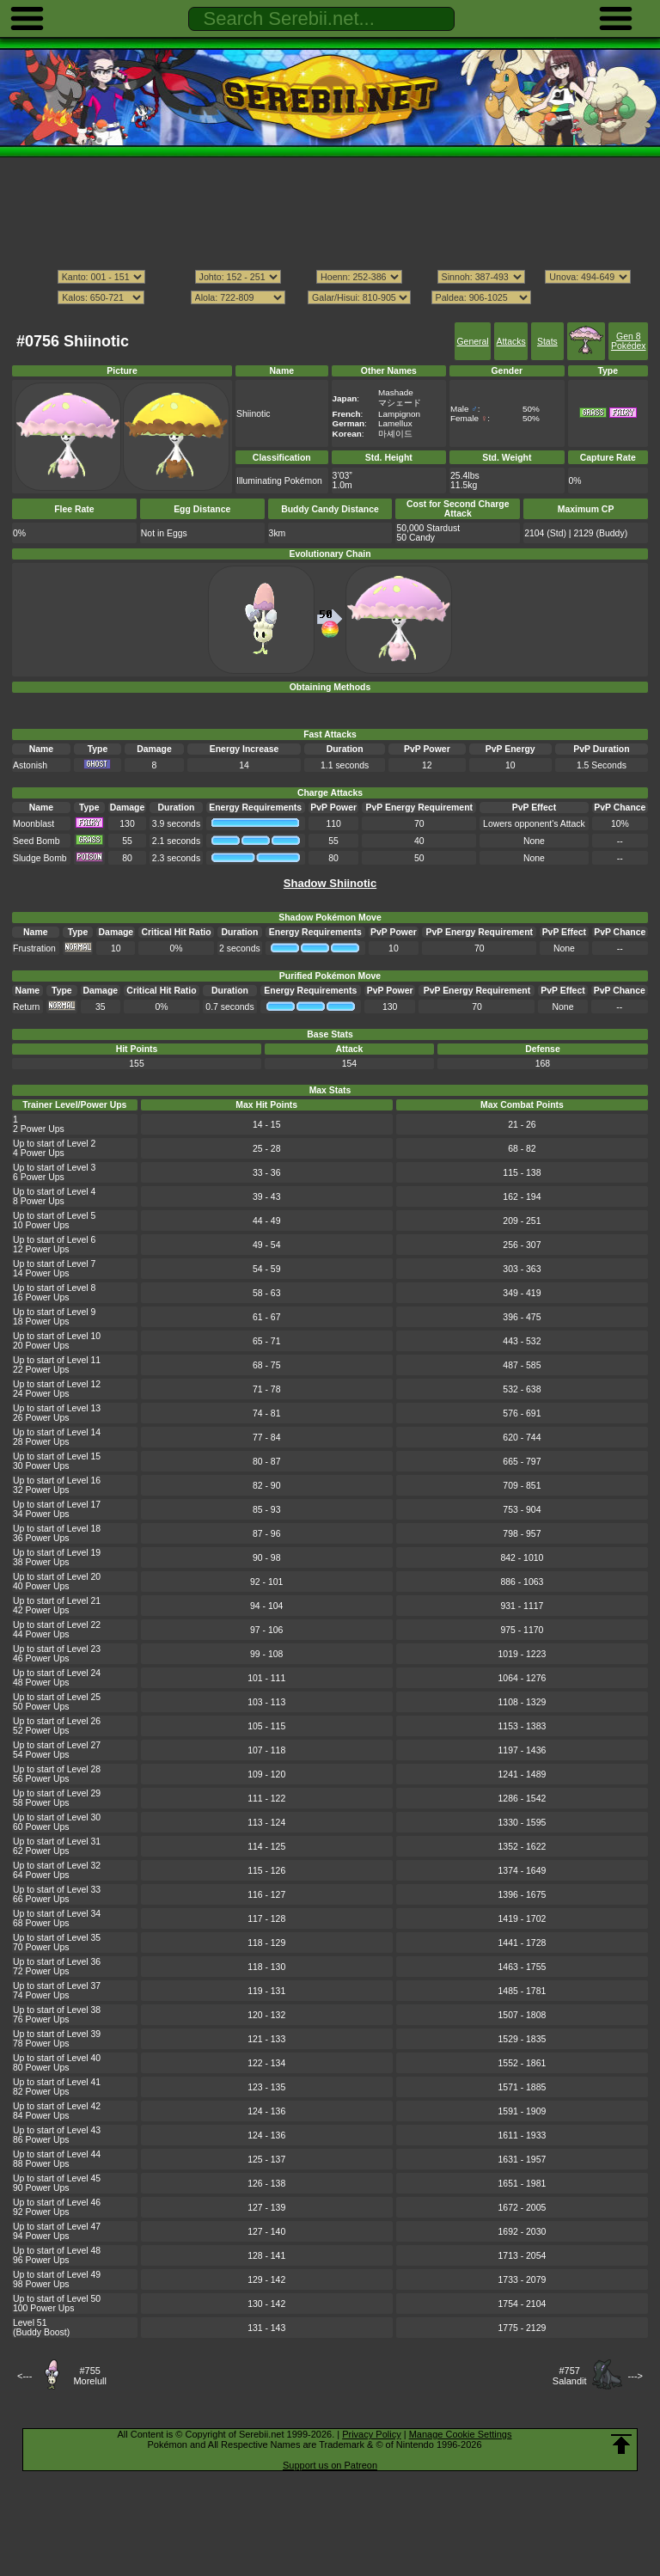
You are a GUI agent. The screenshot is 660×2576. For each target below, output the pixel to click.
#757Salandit (570, 2375)
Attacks (510, 341)
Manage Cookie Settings (460, 2434)
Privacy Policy (371, 2434)
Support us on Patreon (330, 2465)
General (472, 341)
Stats (547, 341)
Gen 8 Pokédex (628, 341)
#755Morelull (90, 2375)
